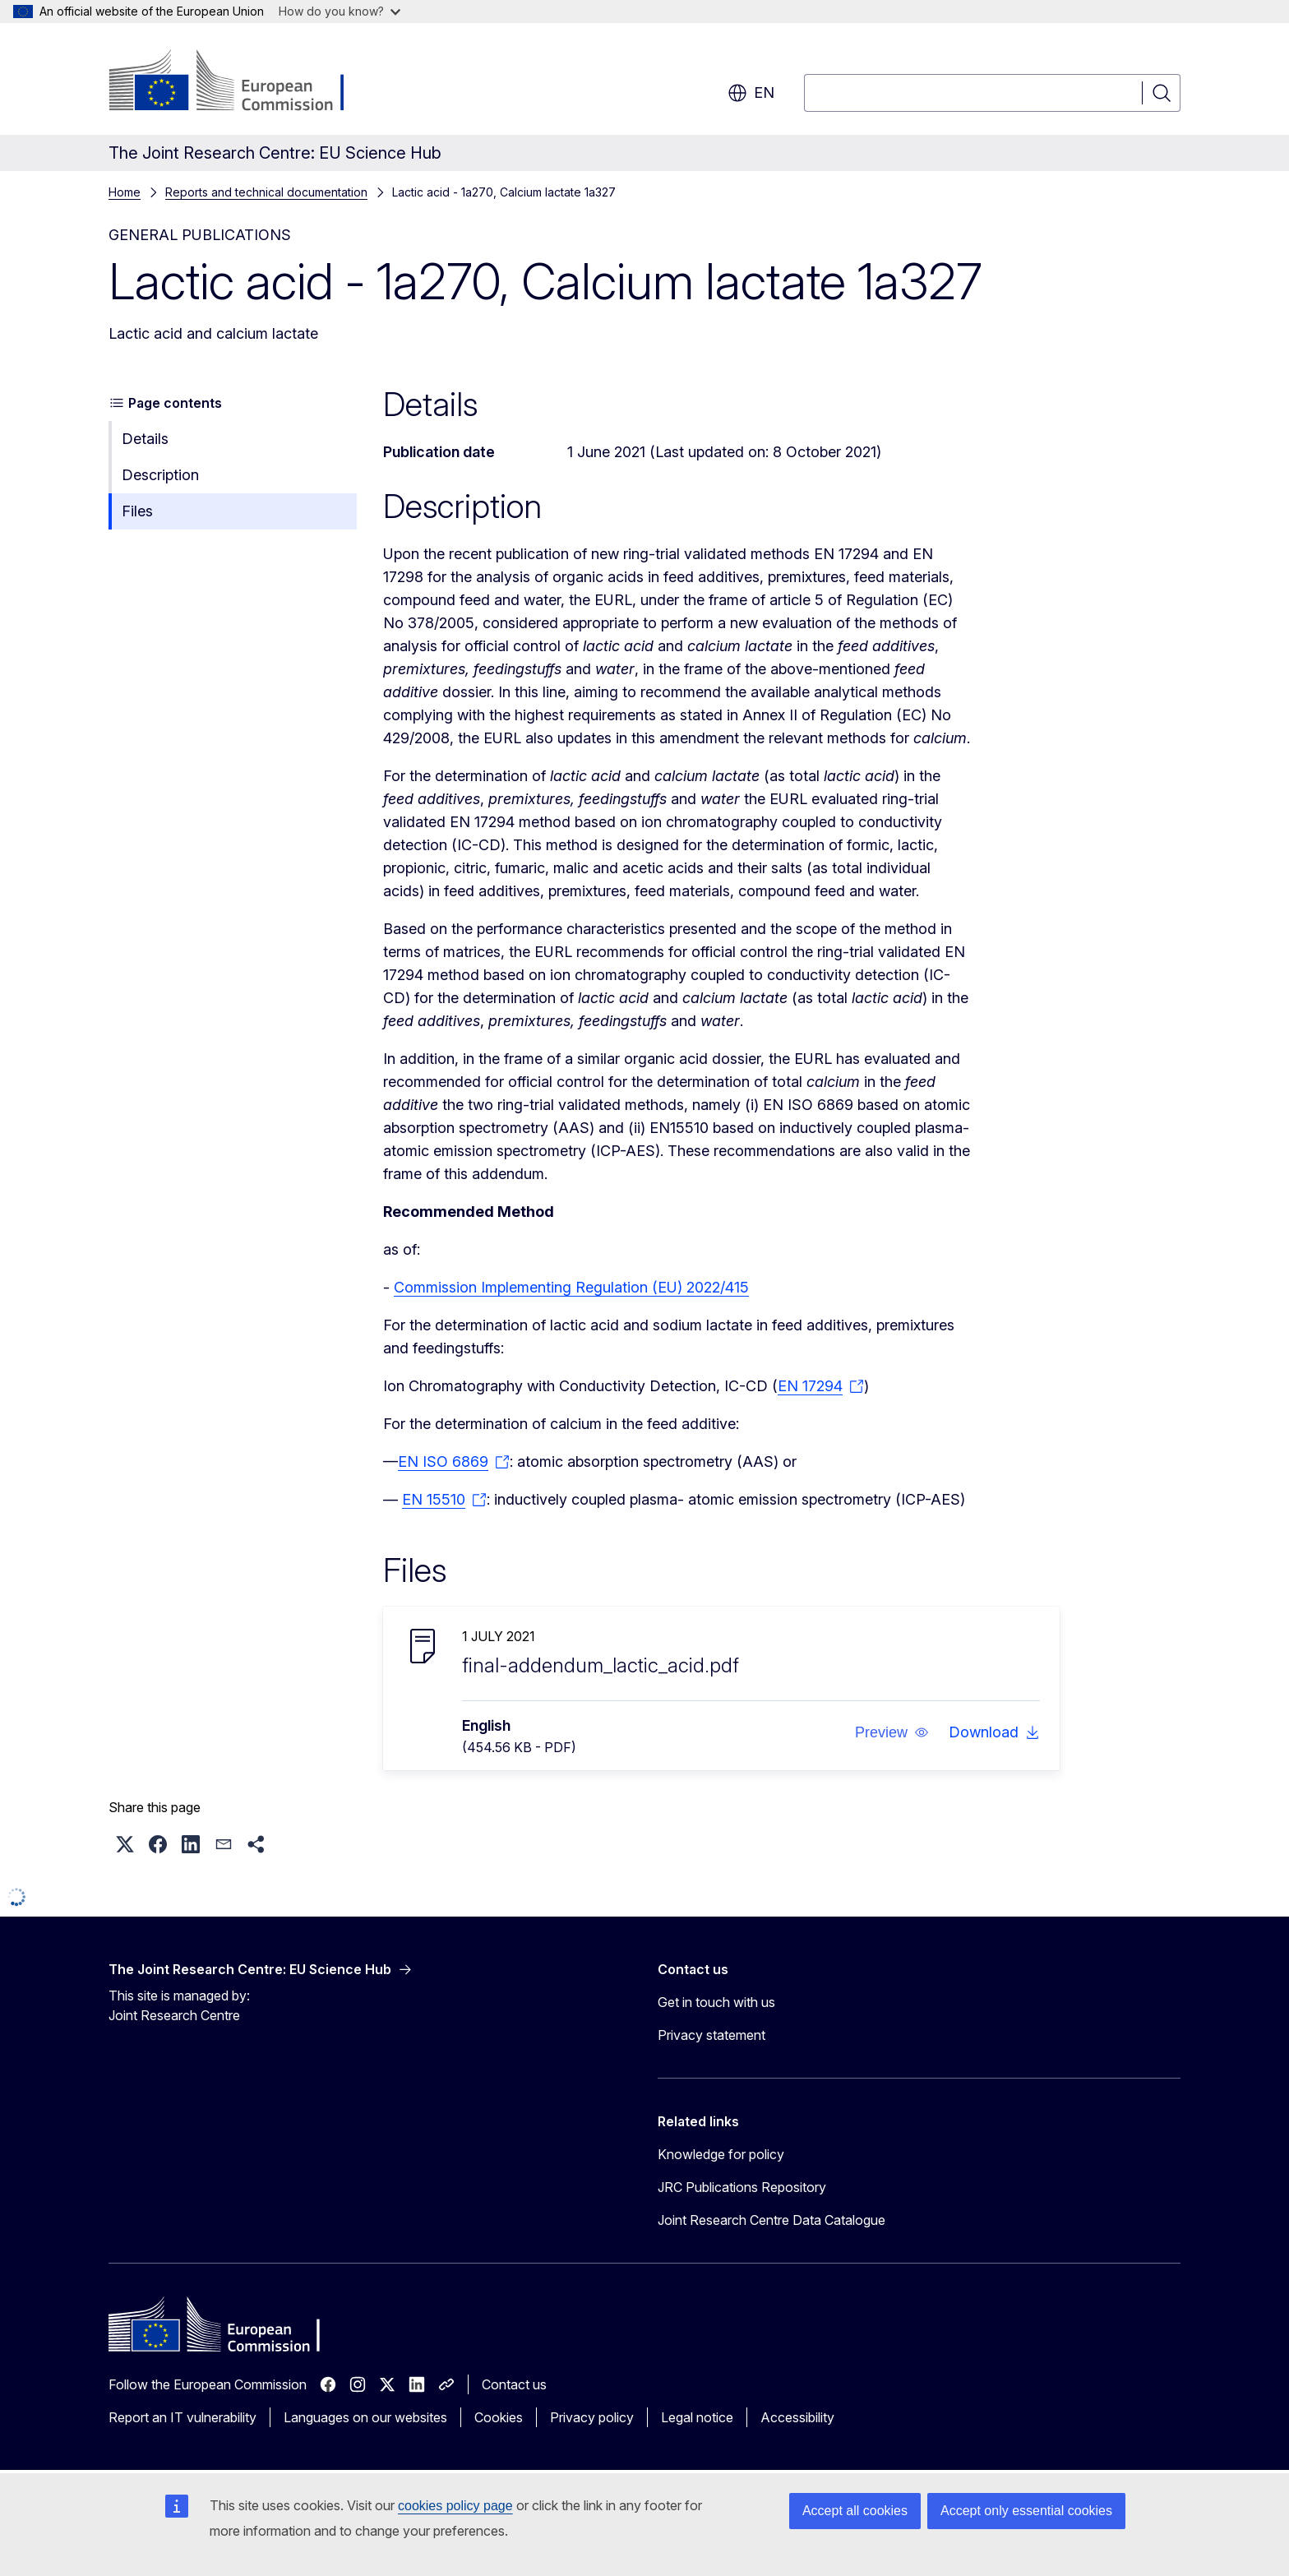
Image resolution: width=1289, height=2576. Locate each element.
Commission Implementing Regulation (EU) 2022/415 (571, 1287)
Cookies (498, 2417)
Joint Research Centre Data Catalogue (771, 2220)
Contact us (514, 2384)
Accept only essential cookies (1026, 2511)
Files (137, 511)
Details (145, 438)
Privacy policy (592, 2417)
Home (125, 192)
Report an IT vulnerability (182, 2417)
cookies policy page (455, 2506)
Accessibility (797, 2417)
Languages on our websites (365, 2417)
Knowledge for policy (721, 2154)
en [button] (751, 93)
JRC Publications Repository (742, 2187)
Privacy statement (711, 2035)
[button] (892, 1732)
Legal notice (697, 2417)
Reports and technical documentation (266, 192)
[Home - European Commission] (241, 82)
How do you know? (339, 11)
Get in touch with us (716, 2002)
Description (160, 474)
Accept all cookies (855, 2511)
